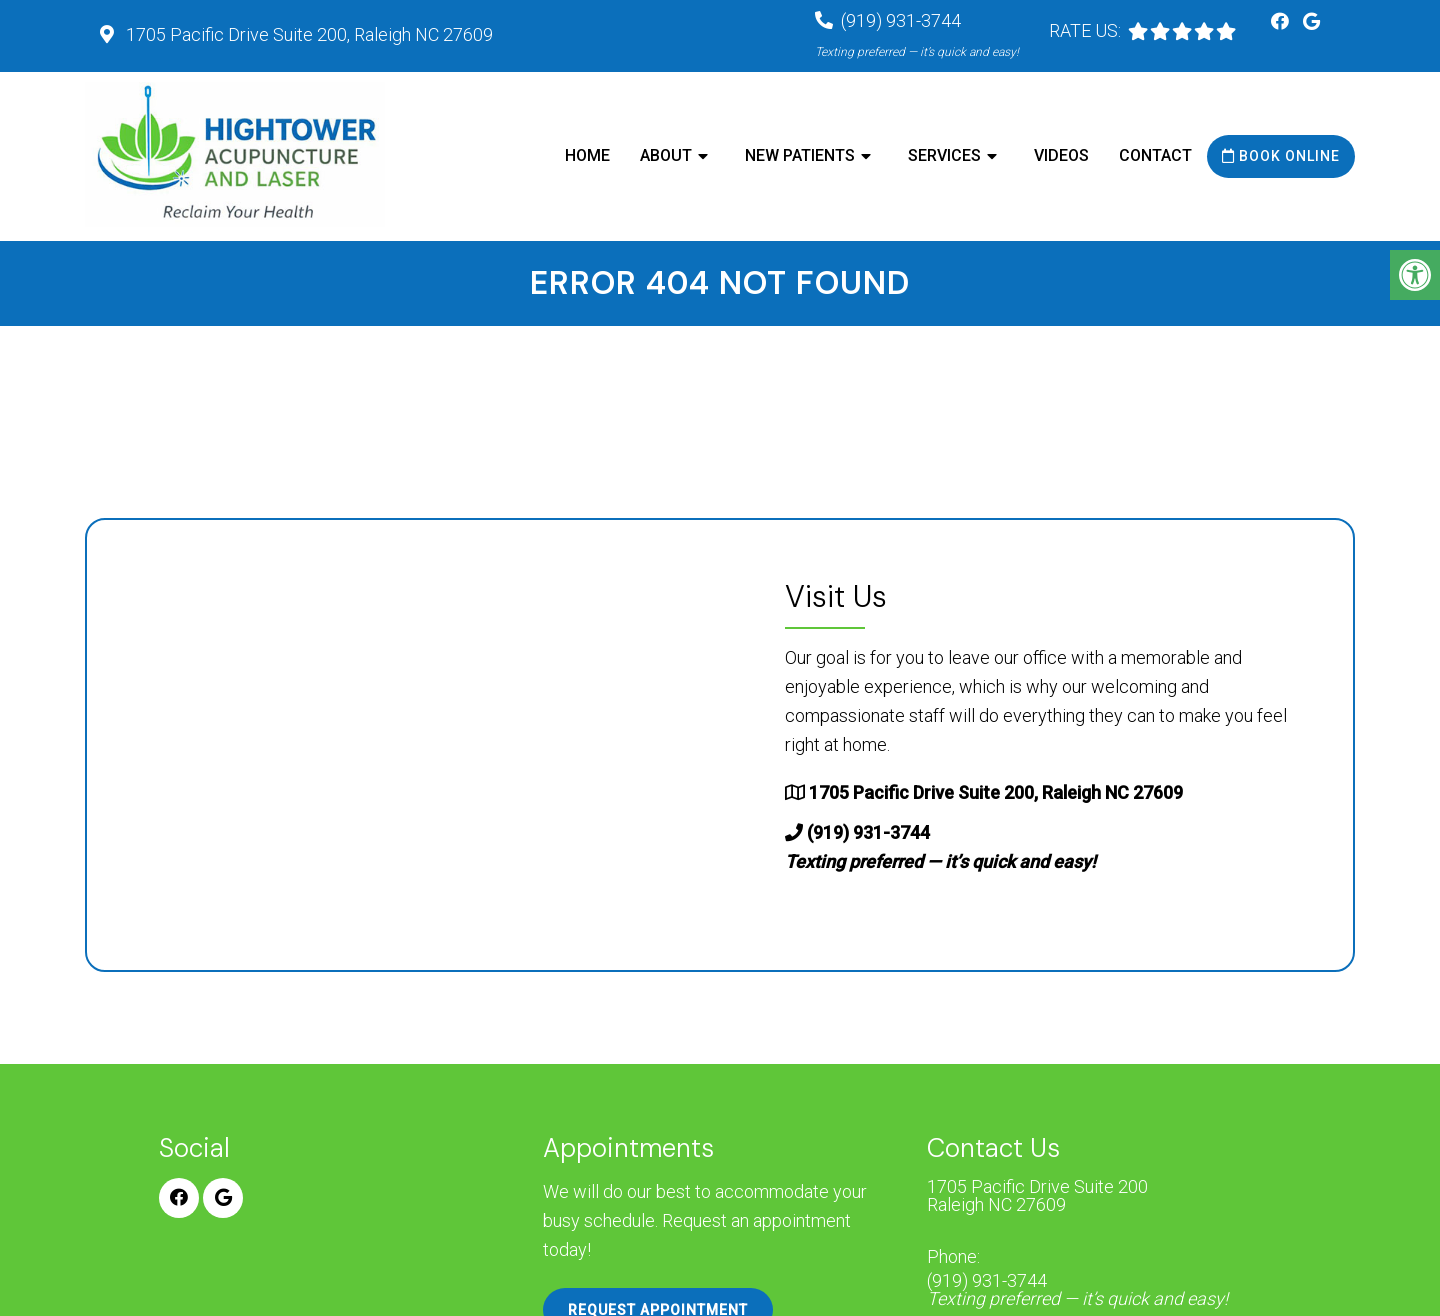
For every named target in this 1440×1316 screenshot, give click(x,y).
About (666, 155)
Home (587, 155)
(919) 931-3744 (1077, 1290)
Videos (1061, 155)
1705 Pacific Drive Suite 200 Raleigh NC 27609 (1037, 1196)
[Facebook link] (1282, 21)
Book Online (1281, 156)
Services (944, 155)
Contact (1155, 155)
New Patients (800, 155)
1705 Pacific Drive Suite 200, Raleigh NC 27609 (307, 34)
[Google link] (1311, 21)
